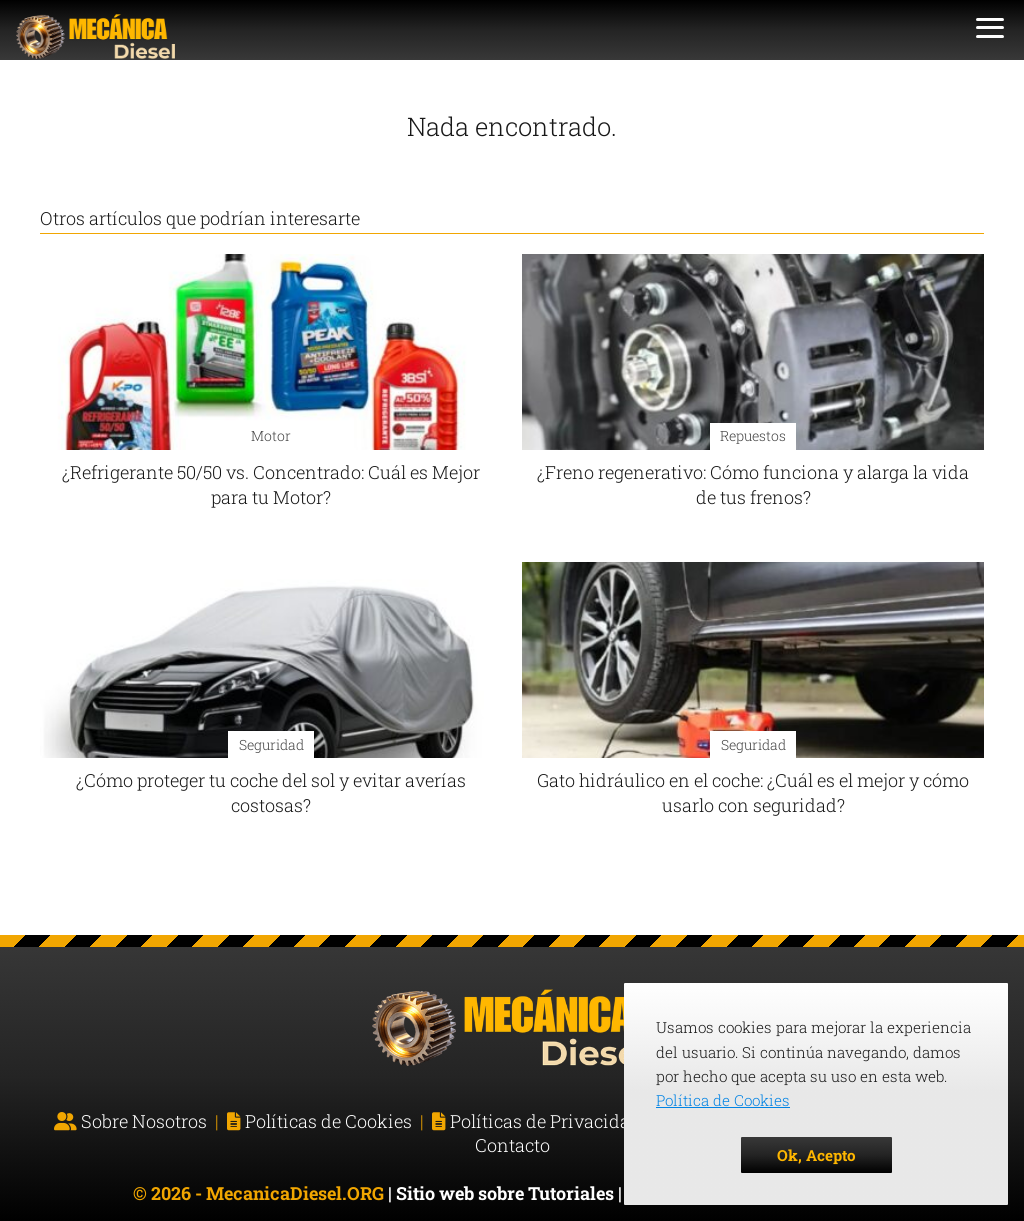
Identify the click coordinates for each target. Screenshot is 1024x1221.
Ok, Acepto (816, 1155)
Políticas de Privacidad (545, 1121)
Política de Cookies (723, 1100)
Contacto (512, 1145)
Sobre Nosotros (144, 1121)
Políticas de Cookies (328, 1121)
